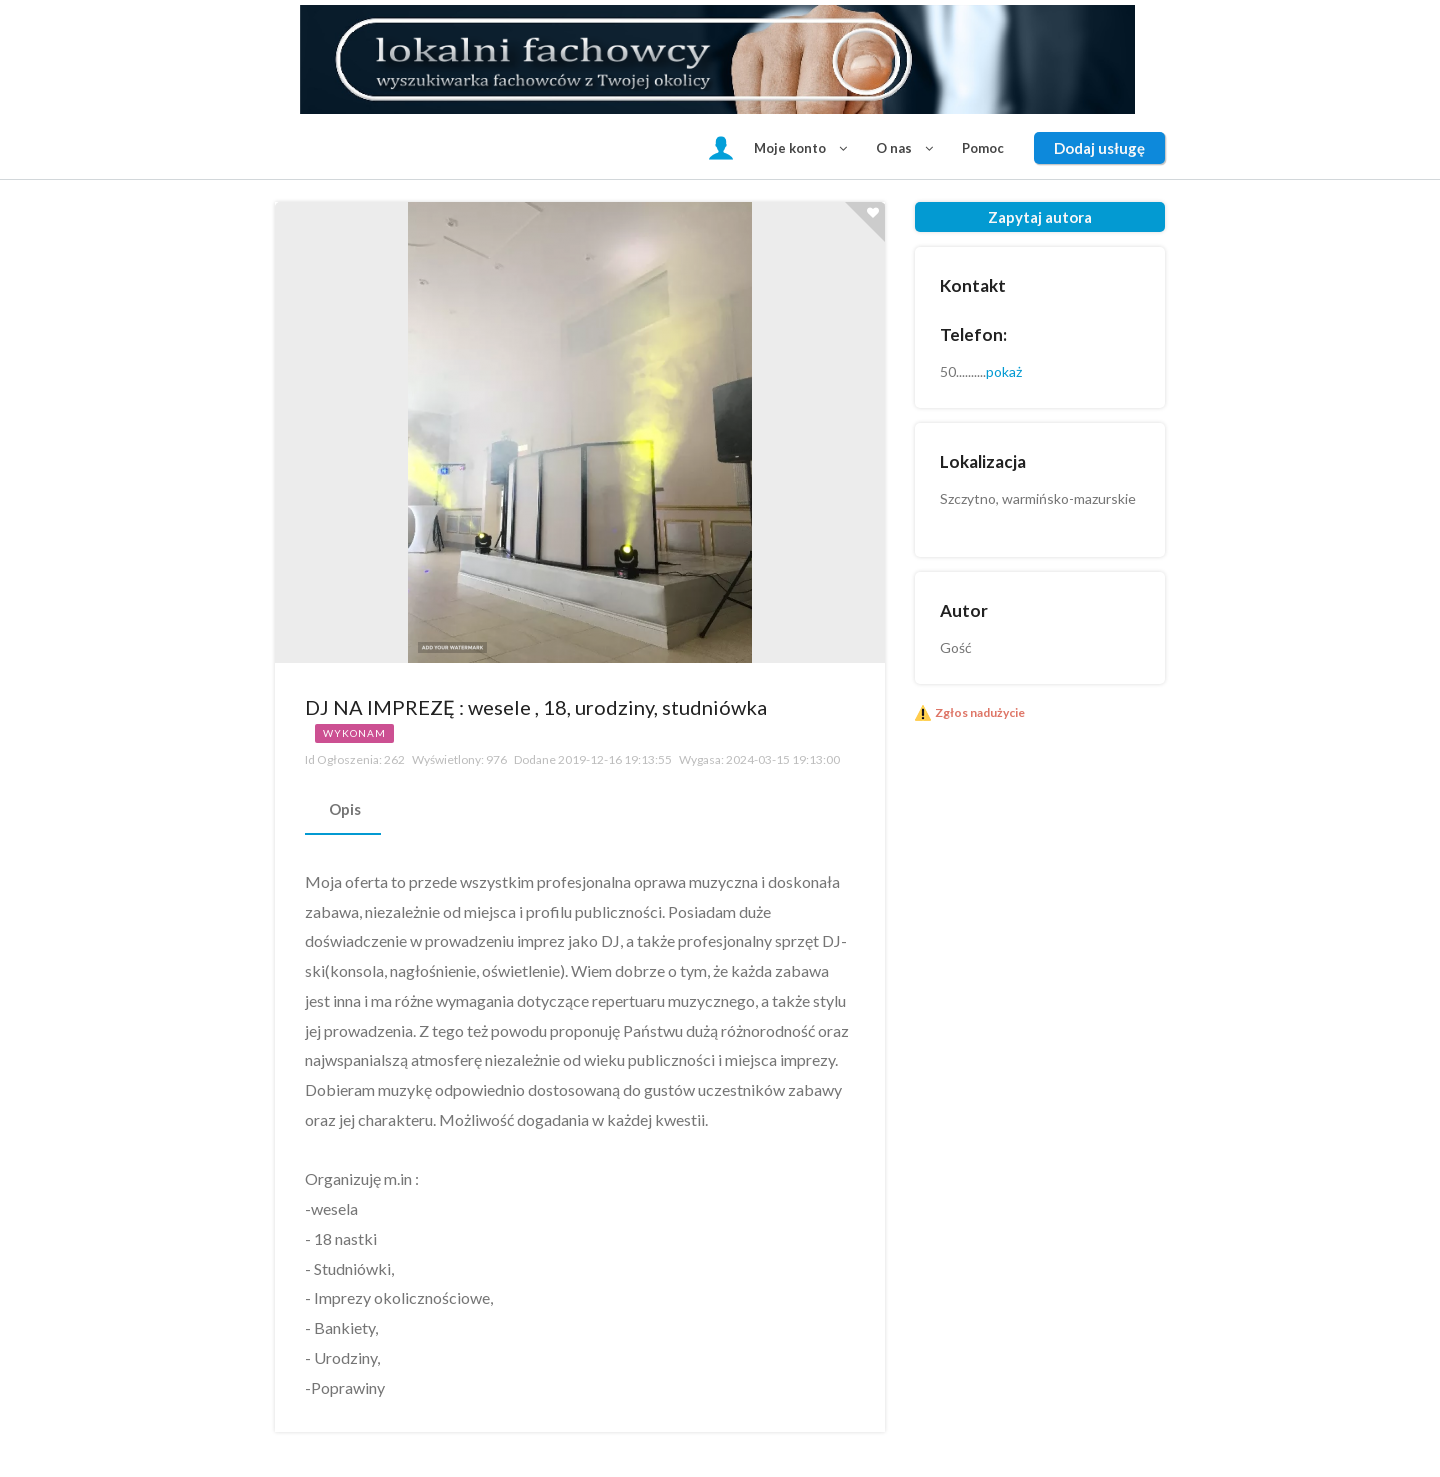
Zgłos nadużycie (980, 712)
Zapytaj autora (1040, 217)
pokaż (1004, 371)
